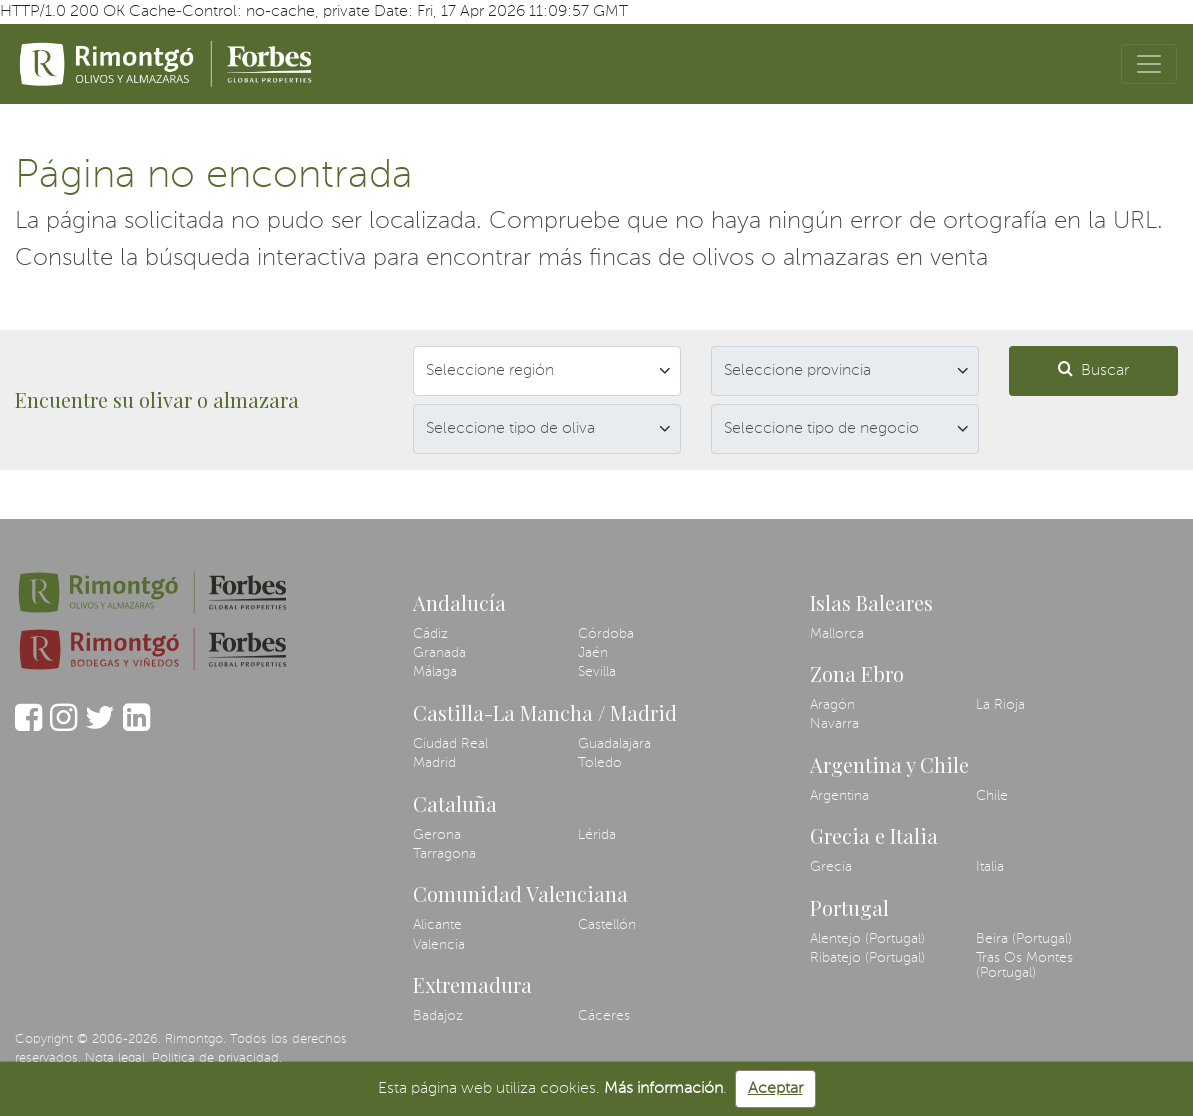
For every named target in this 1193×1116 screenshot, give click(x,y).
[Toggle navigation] (1149, 64)
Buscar (1093, 369)
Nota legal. (116, 1058)
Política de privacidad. (217, 1058)
